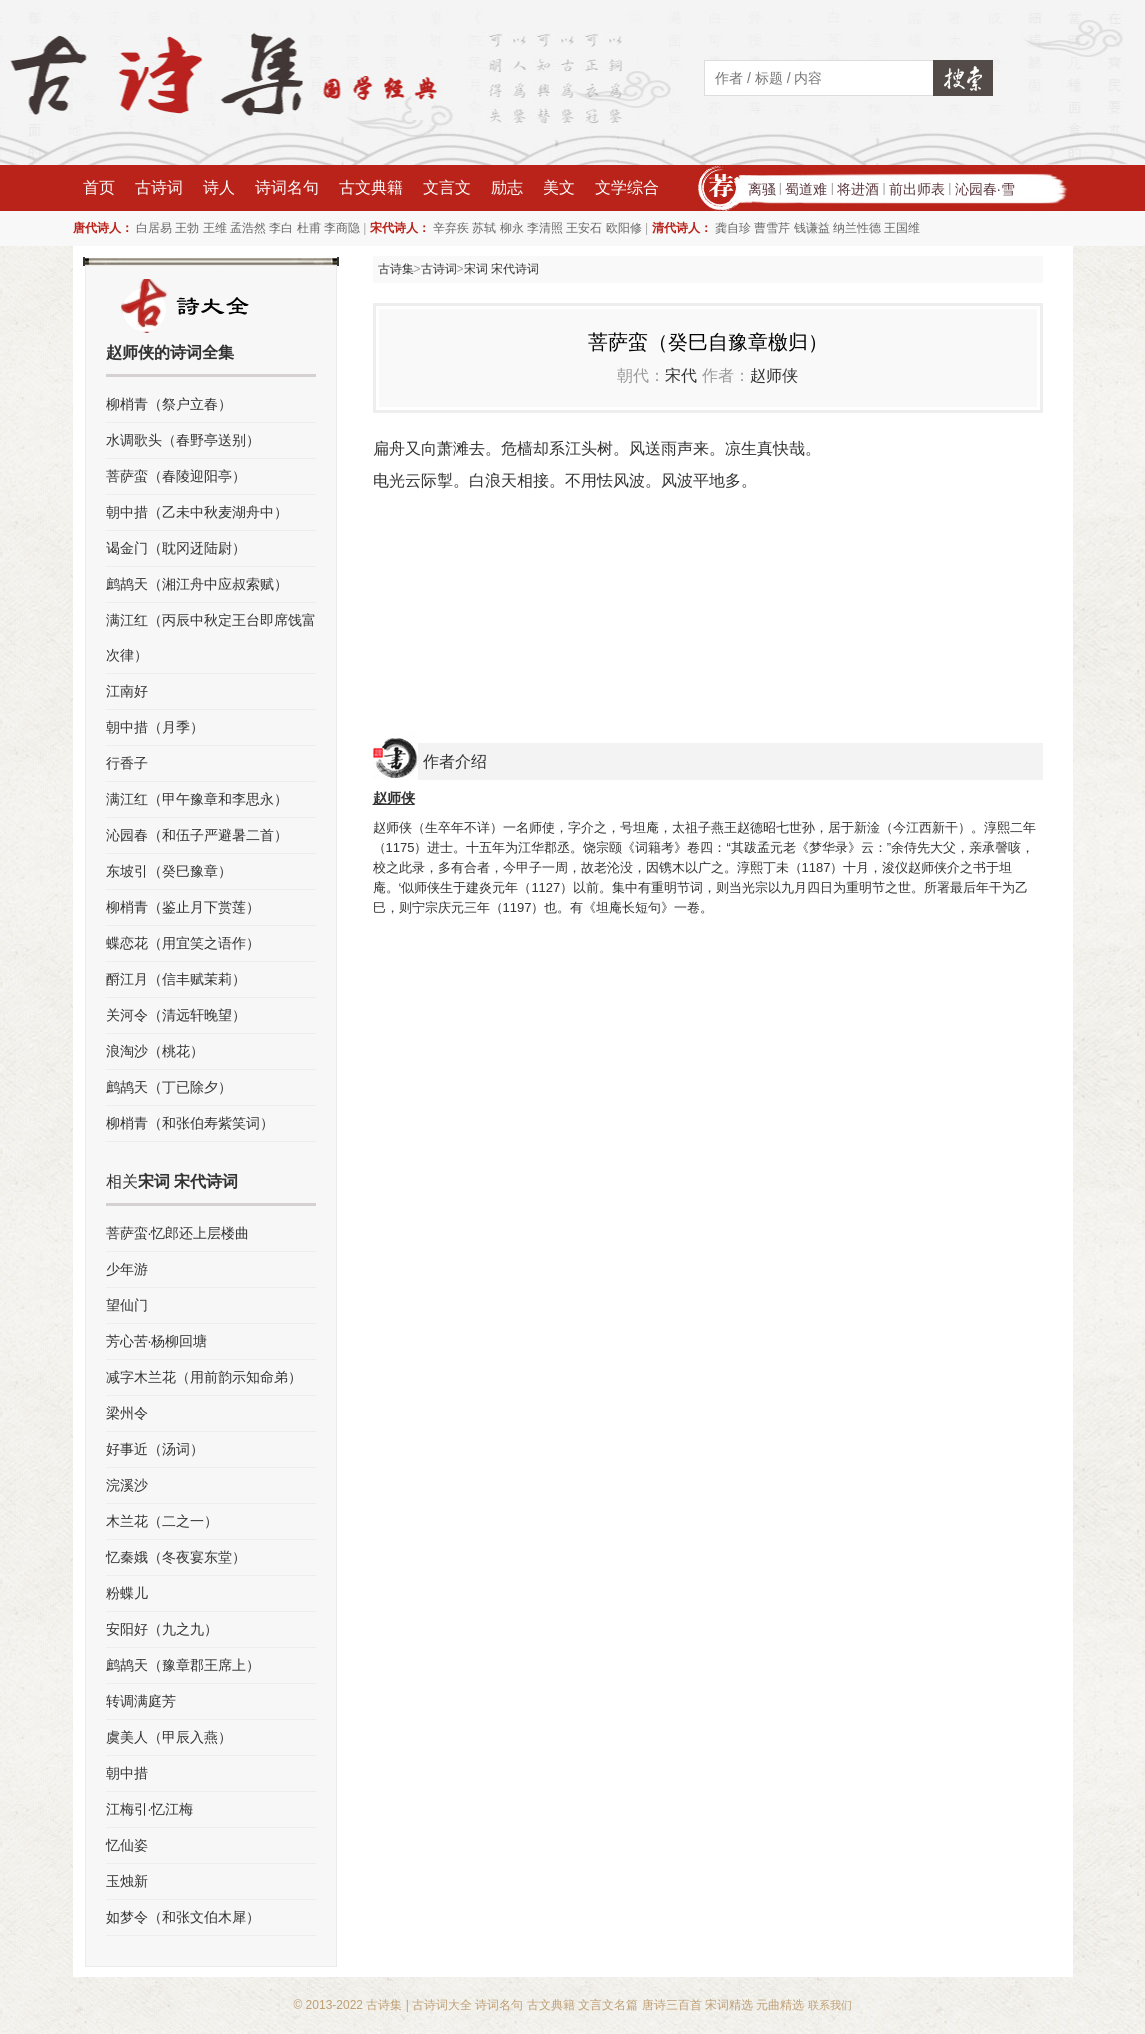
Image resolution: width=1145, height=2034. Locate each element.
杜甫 (309, 228)
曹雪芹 (772, 228)
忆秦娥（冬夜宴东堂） (176, 1557)
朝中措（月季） (155, 727)
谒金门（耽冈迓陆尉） (176, 548)
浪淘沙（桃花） (155, 1051)
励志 (507, 187)
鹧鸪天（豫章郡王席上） (183, 1665)
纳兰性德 (857, 228)
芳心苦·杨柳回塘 (157, 1341)
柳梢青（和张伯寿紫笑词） (190, 1123)
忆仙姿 (127, 1845)
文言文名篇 (608, 2005)
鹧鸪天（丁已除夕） (169, 1087)
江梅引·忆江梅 (150, 1809)
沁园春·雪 (985, 189)
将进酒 (858, 189)
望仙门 (127, 1305)
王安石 (584, 228)
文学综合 (627, 187)
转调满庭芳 (141, 1701)
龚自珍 (733, 228)
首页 (99, 187)
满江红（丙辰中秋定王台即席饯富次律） (211, 637)
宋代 (681, 375)
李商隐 (342, 228)
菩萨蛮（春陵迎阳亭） (176, 476)
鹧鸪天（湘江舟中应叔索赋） (197, 584)
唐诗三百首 (672, 2005)
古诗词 (159, 187)
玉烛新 (127, 1881)
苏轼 (484, 228)
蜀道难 (806, 189)
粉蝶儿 (127, 1593)
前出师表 (917, 189)
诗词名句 (287, 187)
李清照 (545, 228)
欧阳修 (624, 228)
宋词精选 (729, 2005)
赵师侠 (774, 375)
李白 (281, 228)
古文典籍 (371, 187)
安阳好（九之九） (162, 1629)
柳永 (512, 228)
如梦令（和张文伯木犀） (183, 1917)
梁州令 (127, 1413)
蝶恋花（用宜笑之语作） (183, 943)
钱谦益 (812, 228)
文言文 (447, 187)
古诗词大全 (442, 2005)
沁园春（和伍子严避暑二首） (197, 835)
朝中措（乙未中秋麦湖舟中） (197, 512)
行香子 (127, 763)
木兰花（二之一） (162, 1521)
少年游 (127, 1269)
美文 (559, 187)
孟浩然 (248, 228)
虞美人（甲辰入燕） (169, 1737)
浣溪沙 (127, 1485)
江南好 (127, 691)
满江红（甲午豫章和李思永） (197, 799)
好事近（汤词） (155, 1449)
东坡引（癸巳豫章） (169, 871)
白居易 (154, 228)
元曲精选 (780, 2005)
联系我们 (830, 2005)
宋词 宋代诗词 (501, 269)
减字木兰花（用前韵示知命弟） (204, 1377)
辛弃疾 (451, 228)
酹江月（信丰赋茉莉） (176, 979)
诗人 (219, 187)
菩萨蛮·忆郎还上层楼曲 (178, 1233)
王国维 (902, 228)
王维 (215, 228)
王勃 (187, 228)
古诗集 (396, 269)
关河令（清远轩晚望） (176, 1015)
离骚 (762, 189)
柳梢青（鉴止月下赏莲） (183, 907)
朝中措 (127, 1773)
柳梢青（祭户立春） (169, 404)
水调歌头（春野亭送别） (183, 440)
